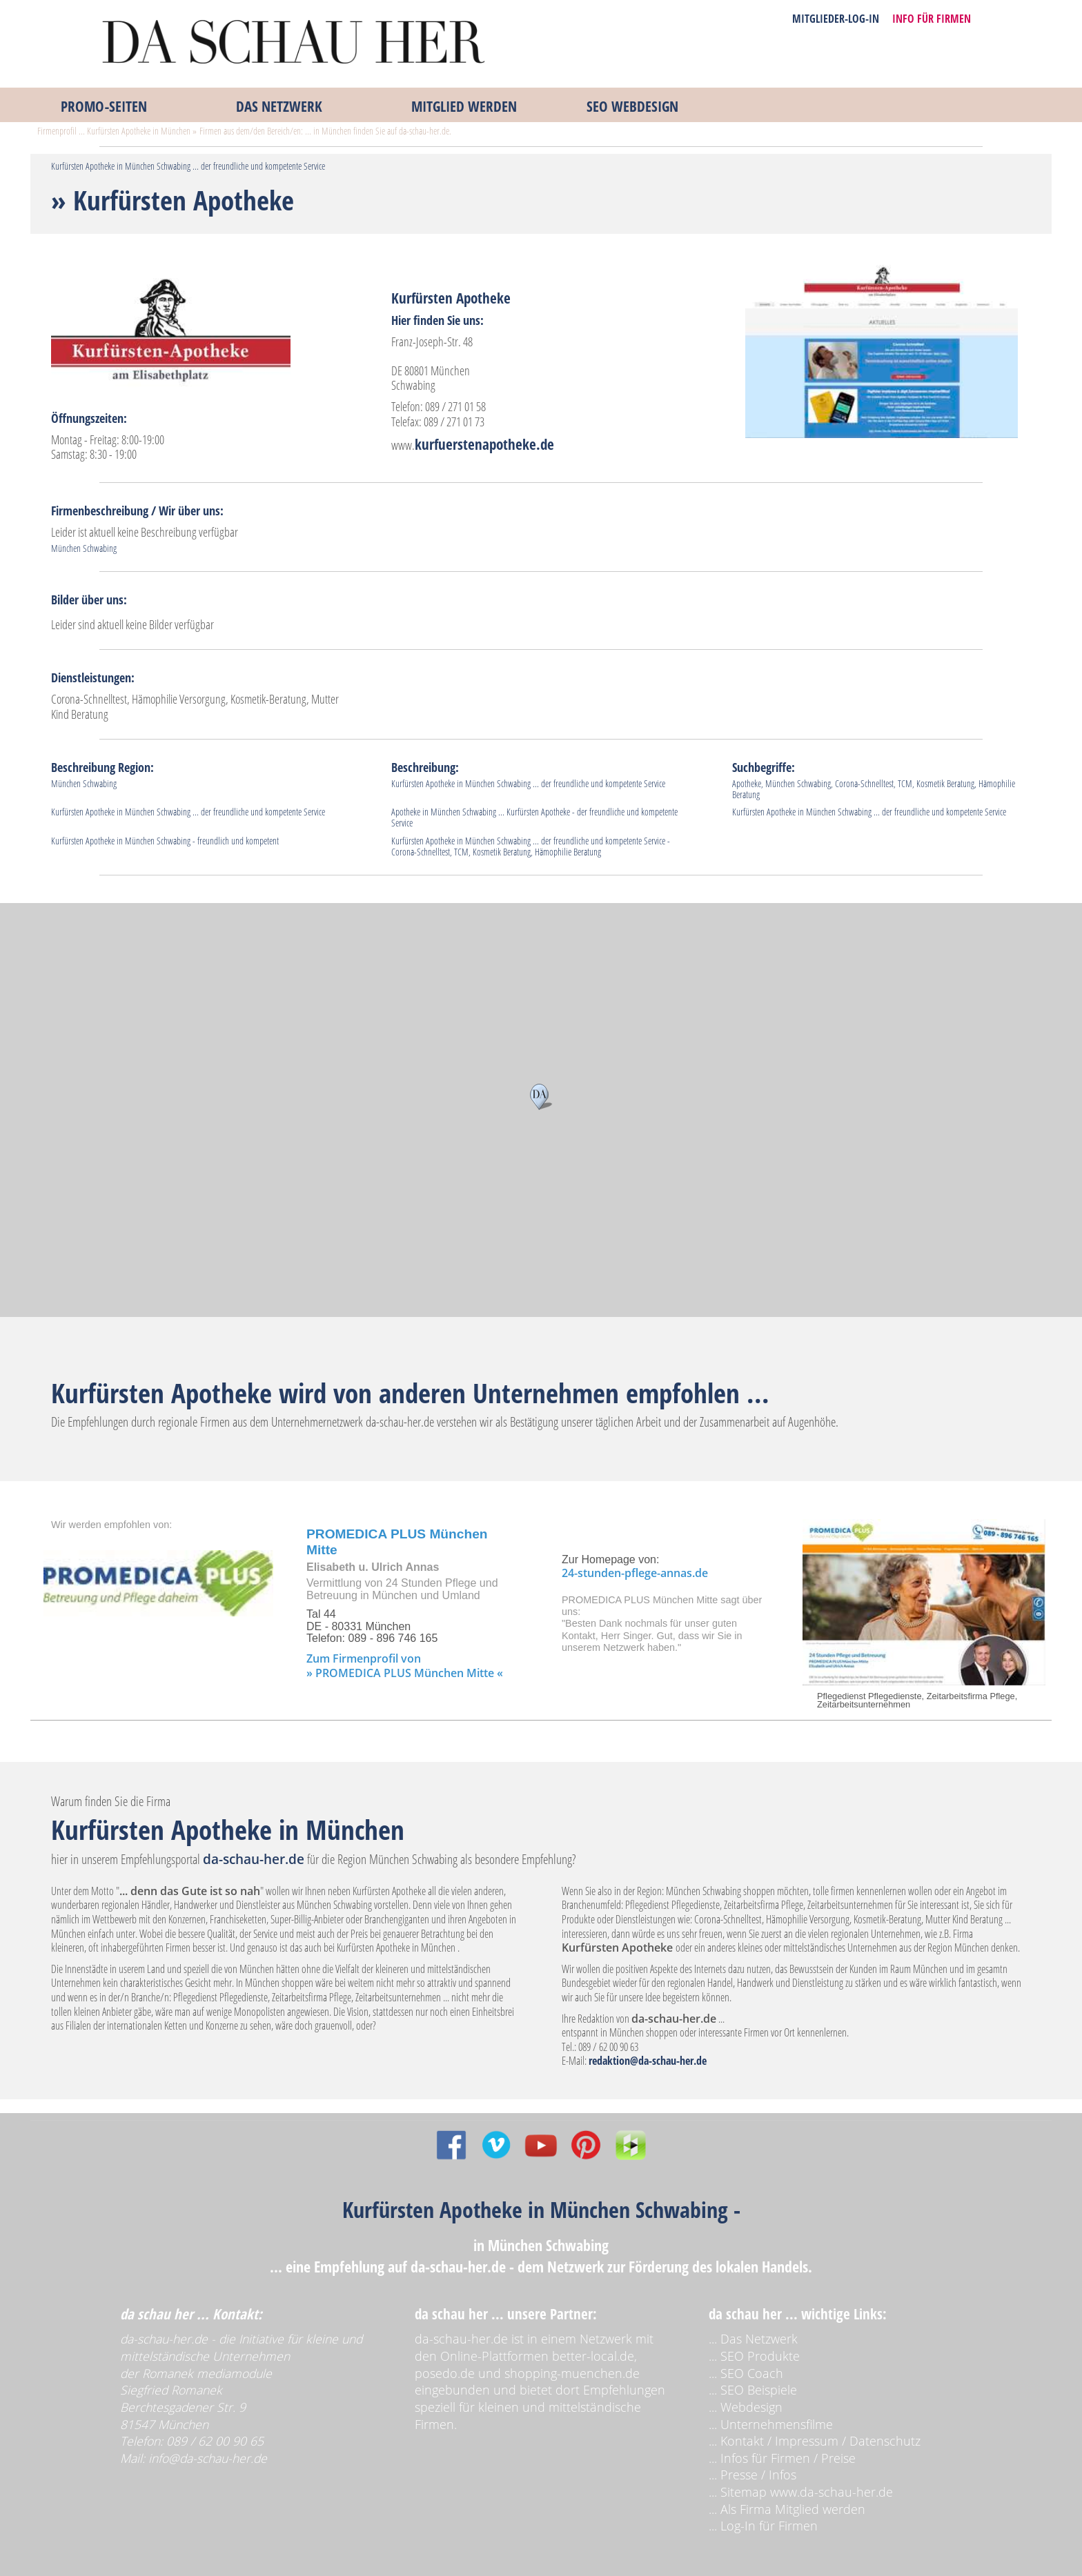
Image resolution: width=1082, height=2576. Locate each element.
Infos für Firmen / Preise (788, 2458)
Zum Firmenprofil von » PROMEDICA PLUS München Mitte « (404, 1666)
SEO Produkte (760, 2356)
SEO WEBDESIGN (632, 106)
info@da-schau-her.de (207, 2458)
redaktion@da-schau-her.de (648, 2060)
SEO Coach (751, 2373)
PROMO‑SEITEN (104, 106)
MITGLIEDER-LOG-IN (835, 18)
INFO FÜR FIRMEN (931, 18)
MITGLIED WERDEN (464, 106)
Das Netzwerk (759, 2338)
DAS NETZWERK (279, 106)
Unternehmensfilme (776, 2424)
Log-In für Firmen (769, 2525)
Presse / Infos (758, 2474)
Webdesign (751, 2407)
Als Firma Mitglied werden (792, 2509)
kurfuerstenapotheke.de (484, 444)
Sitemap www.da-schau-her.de (806, 2492)
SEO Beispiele (758, 2389)
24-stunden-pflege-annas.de (635, 1573)
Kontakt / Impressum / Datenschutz (820, 2441)
